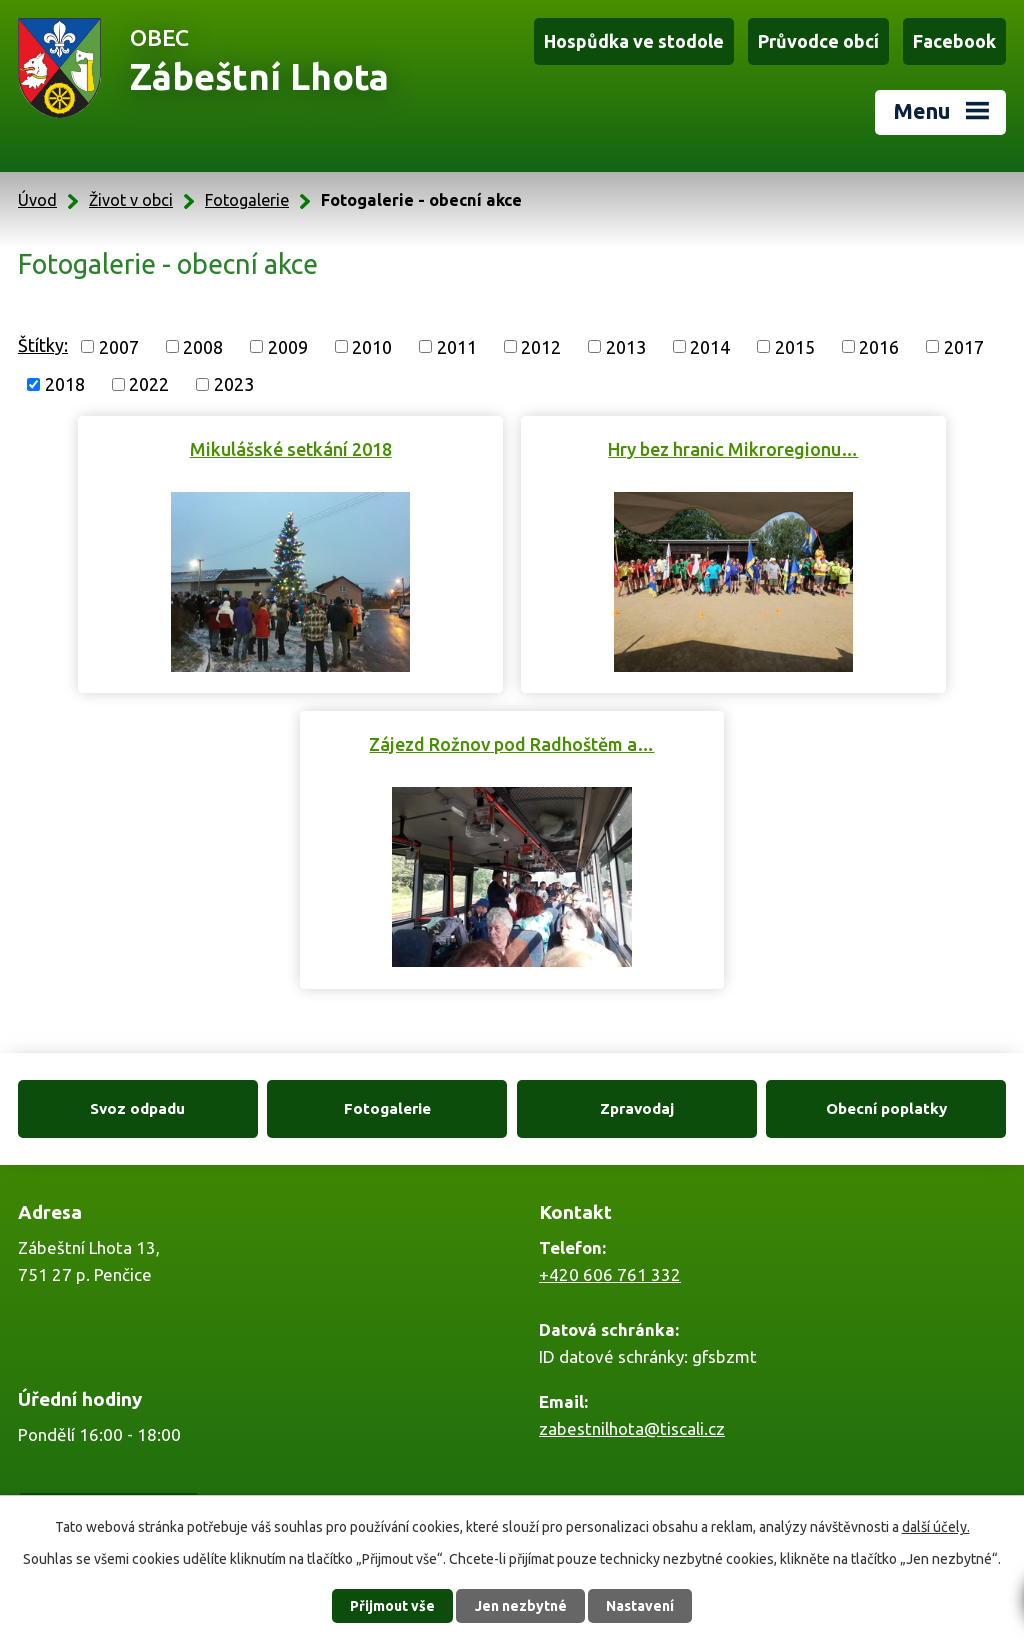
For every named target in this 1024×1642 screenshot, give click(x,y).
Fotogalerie (247, 200)
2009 (288, 346)
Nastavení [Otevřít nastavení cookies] (640, 1606)
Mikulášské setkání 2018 (291, 449)
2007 (119, 346)
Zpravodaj (637, 1108)
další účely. (936, 1527)
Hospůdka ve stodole (634, 41)
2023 (234, 384)
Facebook (954, 41)
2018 (65, 384)
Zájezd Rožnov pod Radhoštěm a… (511, 744)
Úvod (37, 200)
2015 (795, 346)
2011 (457, 346)
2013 (626, 346)
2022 (149, 384)
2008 (203, 346)
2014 (710, 346)
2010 (372, 346)
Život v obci (131, 200)
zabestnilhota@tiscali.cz (632, 1428)
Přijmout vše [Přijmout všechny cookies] (392, 1606)
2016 (879, 346)
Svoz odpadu (137, 1108)
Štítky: (43, 345)
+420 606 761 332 (610, 1274)
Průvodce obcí (818, 41)
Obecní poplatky (886, 1108)
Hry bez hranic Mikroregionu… (733, 449)
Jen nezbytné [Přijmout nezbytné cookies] (521, 1606)
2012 (541, 346)
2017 (964, 346)
